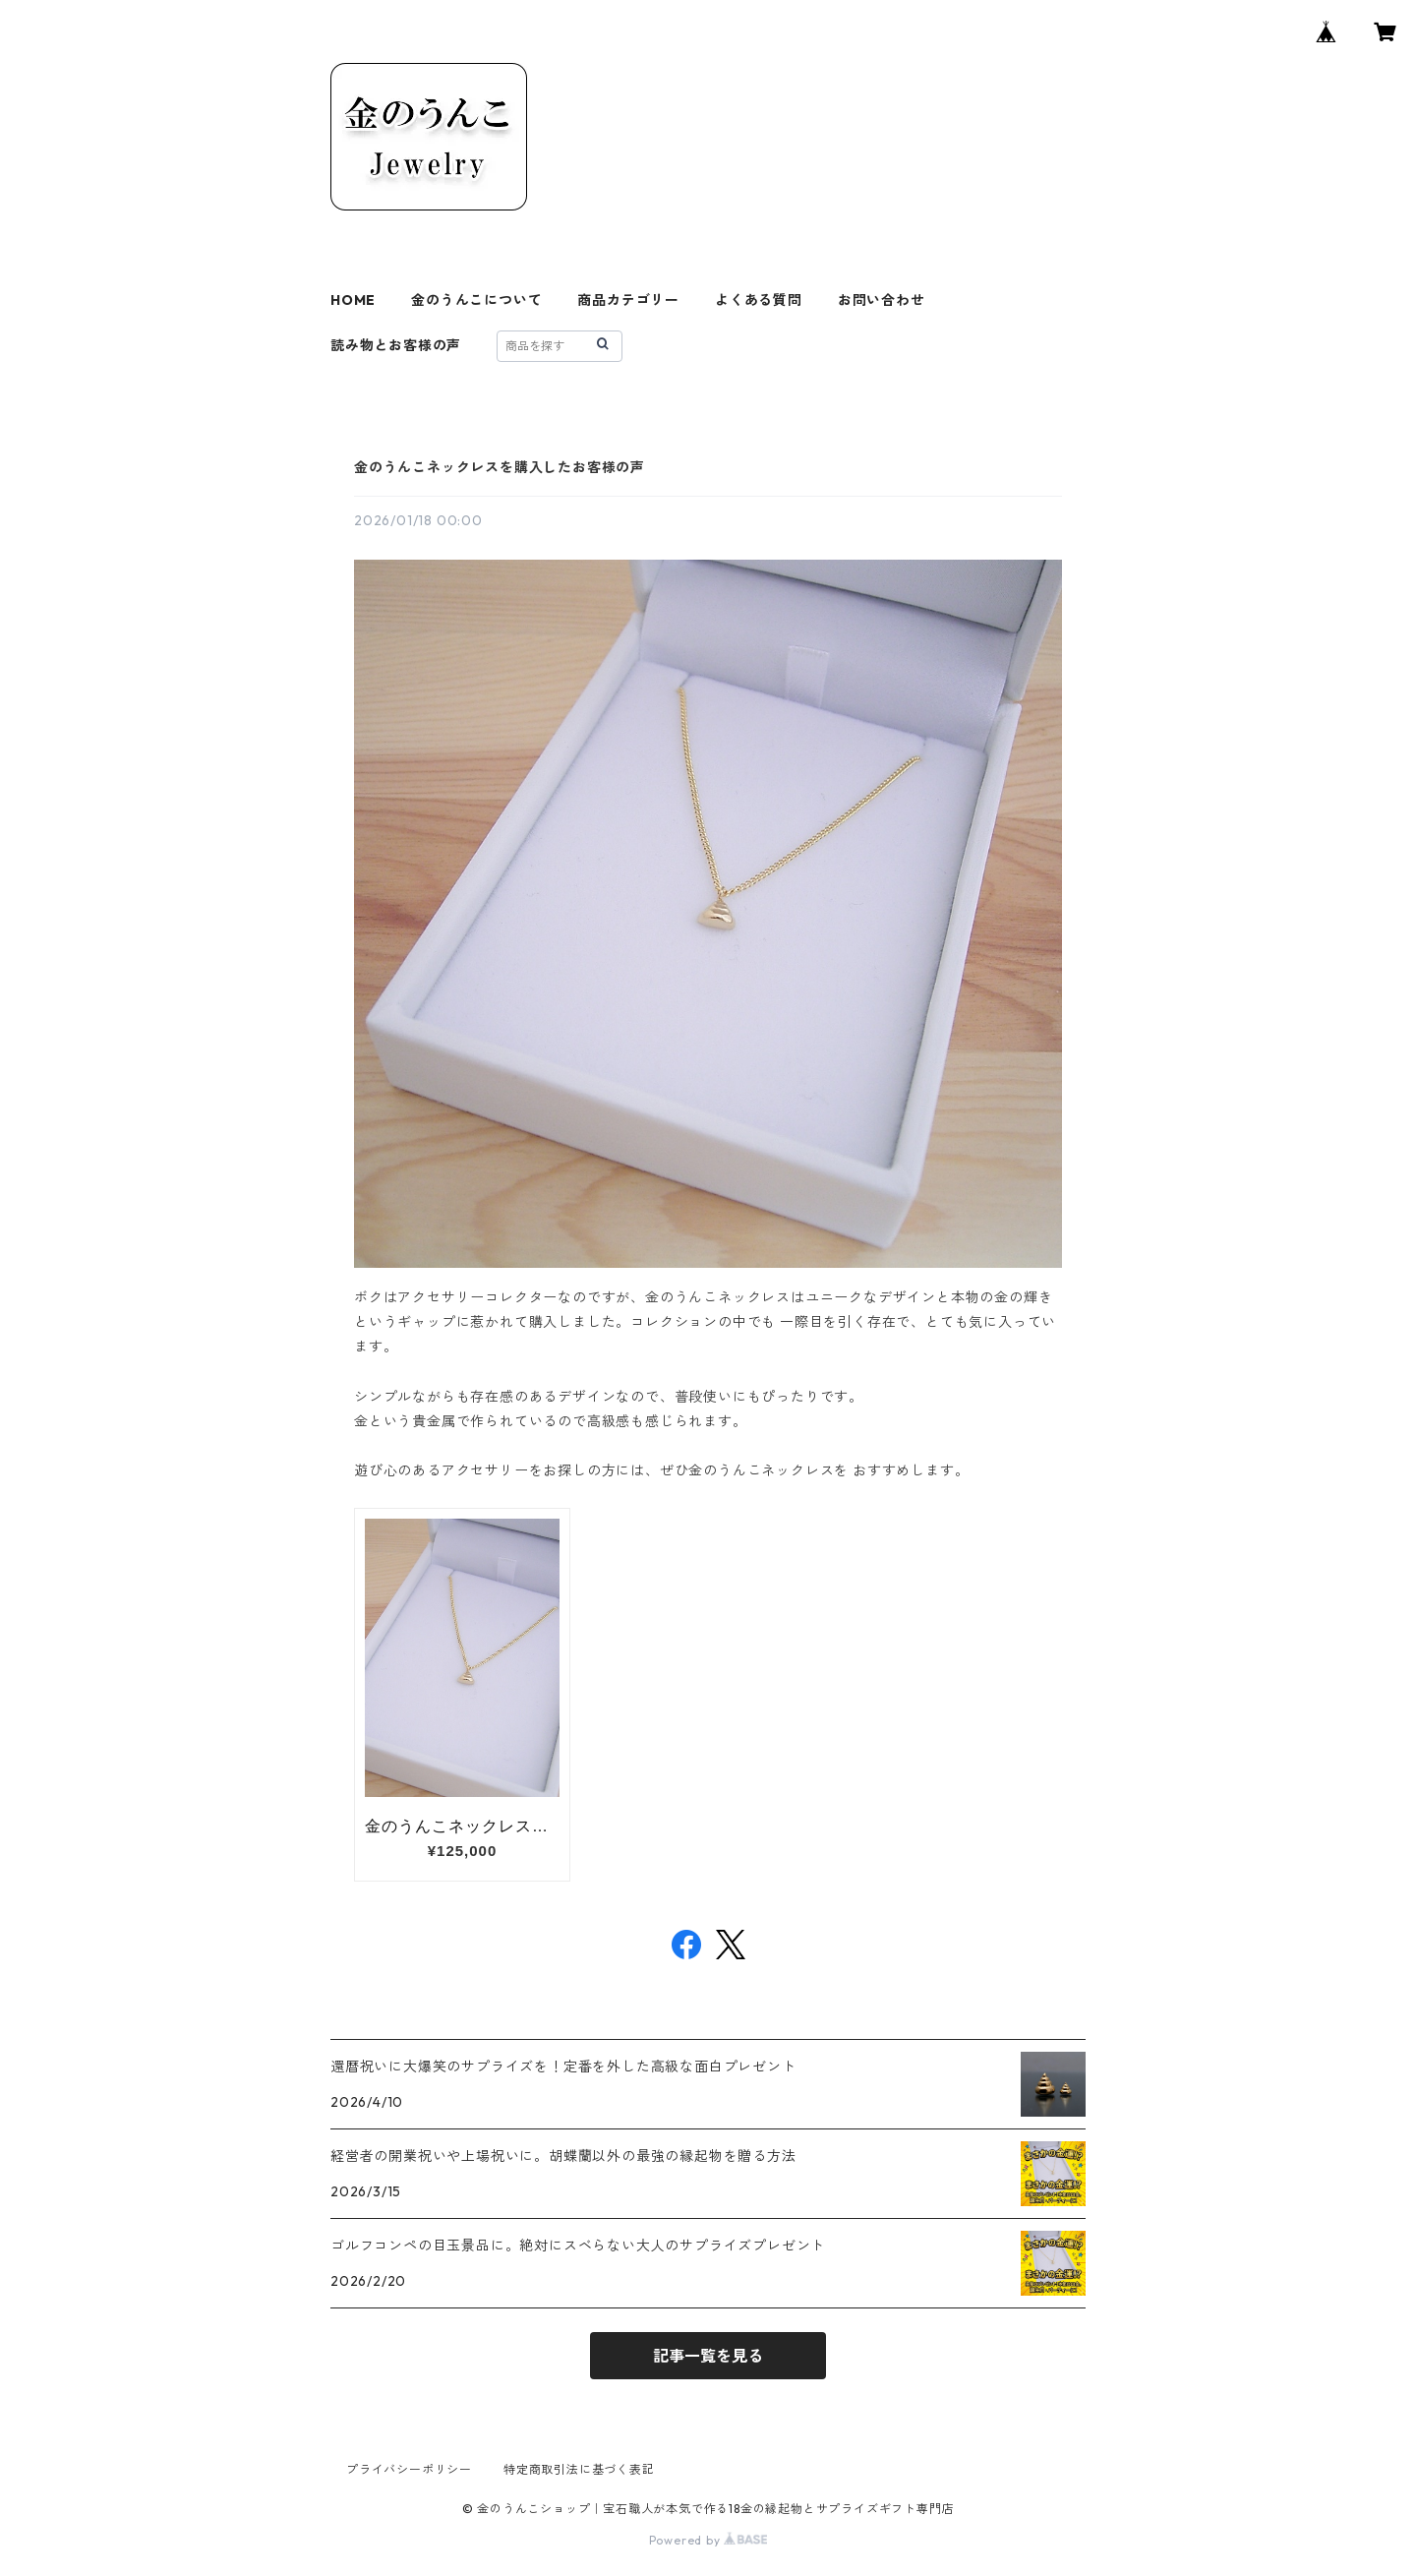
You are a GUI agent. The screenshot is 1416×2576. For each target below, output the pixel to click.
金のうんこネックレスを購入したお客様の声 (499, 467)
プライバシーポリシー (409, 2469)
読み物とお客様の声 (395, 345)
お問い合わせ (881, 300)
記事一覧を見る (708, 2356)
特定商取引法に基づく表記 (579, 2469)
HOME (353, 300)
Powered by (708, 2540)
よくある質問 (758, 300)
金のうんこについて (476, 300)
